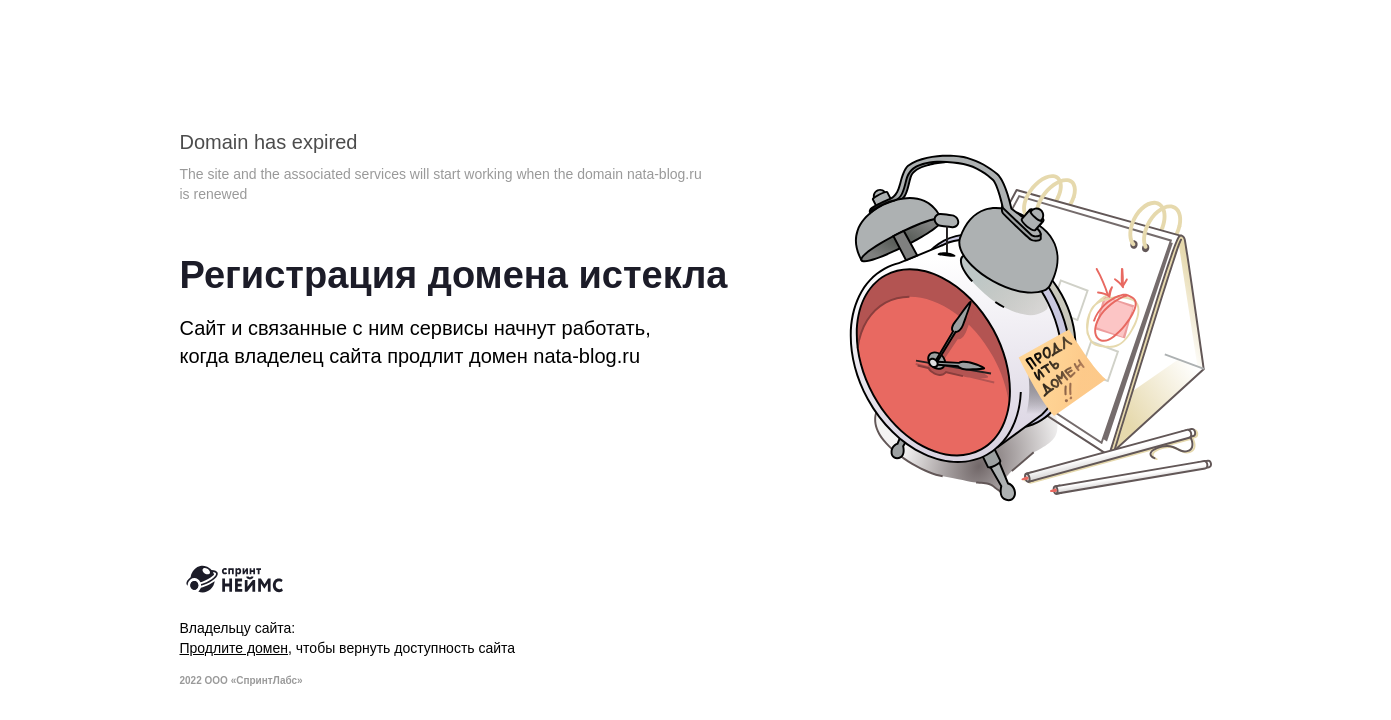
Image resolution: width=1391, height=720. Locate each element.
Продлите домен (234, 648)
